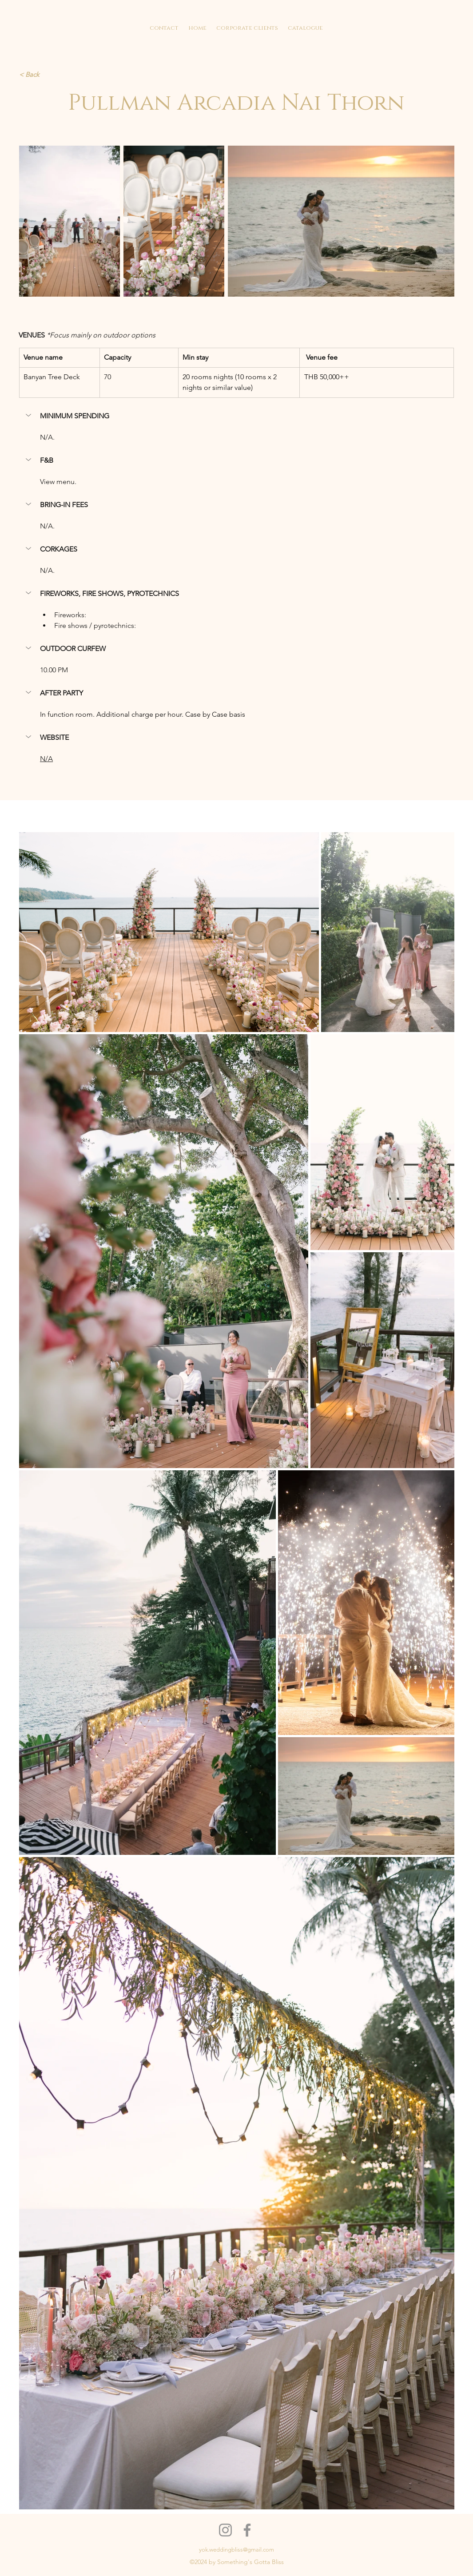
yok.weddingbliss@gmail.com (236, 2549)
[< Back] (39, 75)
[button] (29, 415)
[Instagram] (225, 2530)
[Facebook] (247, 2530)
